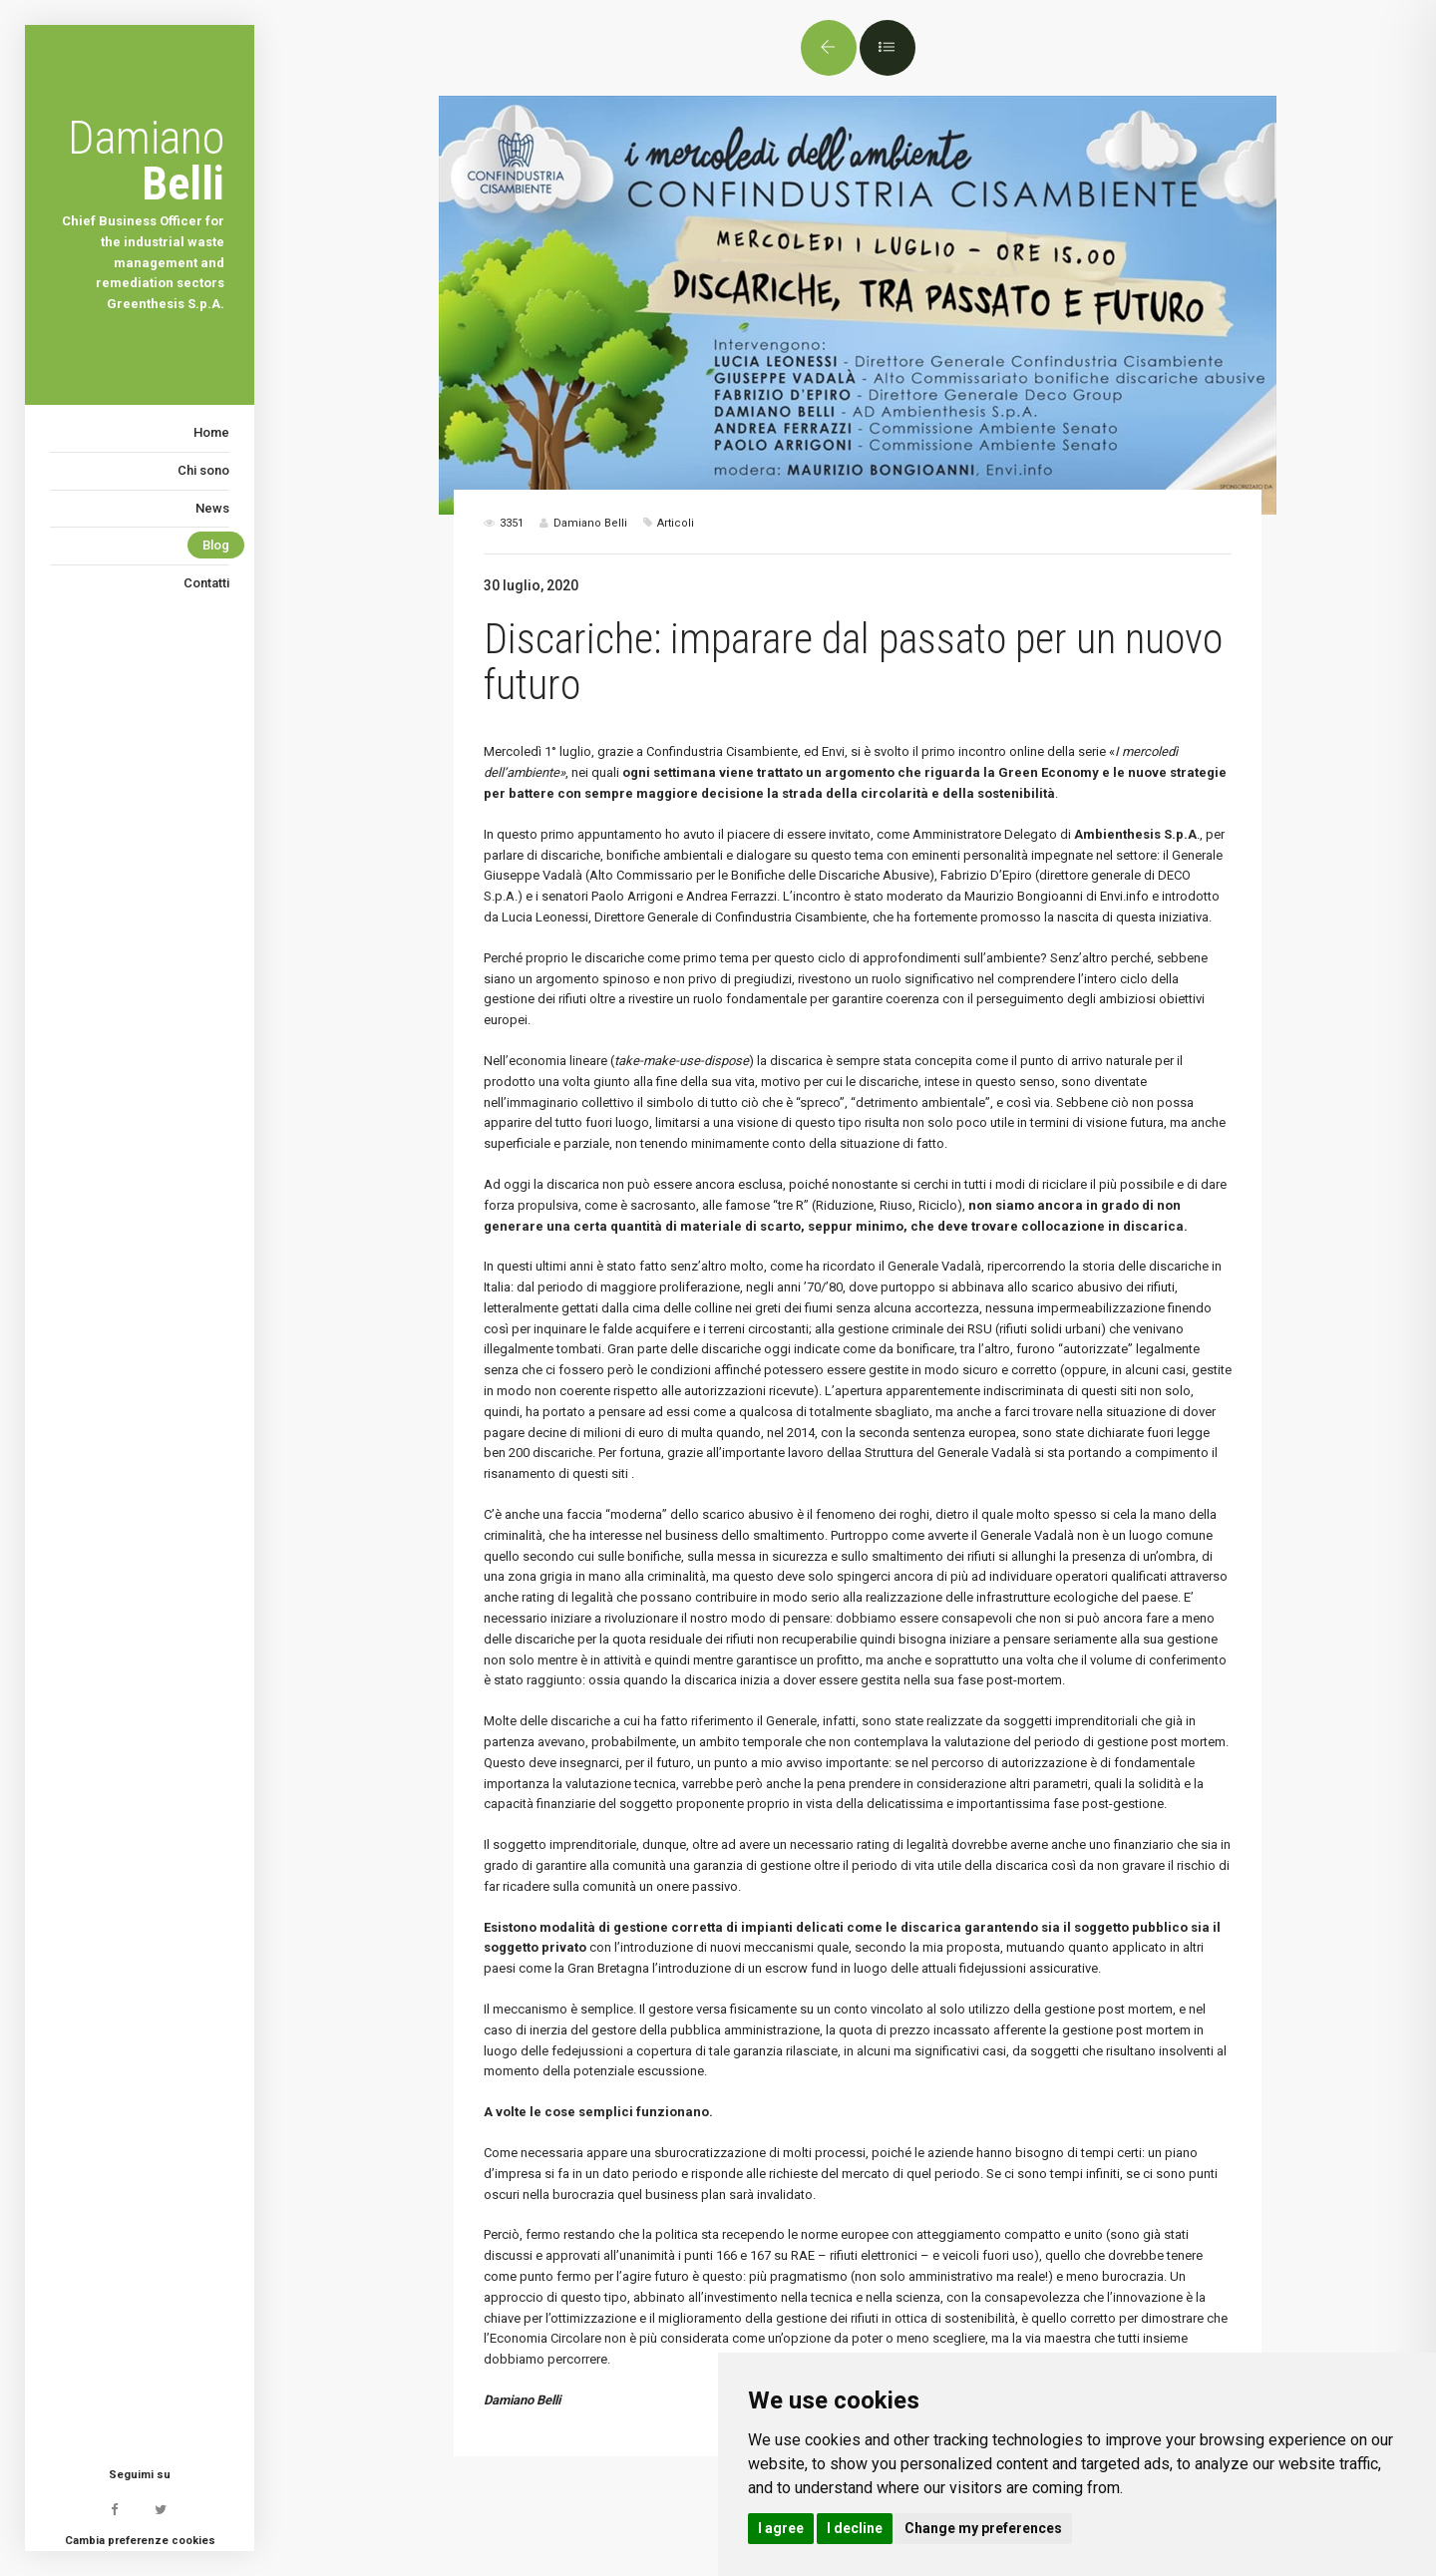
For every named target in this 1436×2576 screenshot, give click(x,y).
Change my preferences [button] (983, 2528)
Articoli (675, 523)
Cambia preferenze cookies (140, 2540)
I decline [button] (855, 2528)
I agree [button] (781, 2528)
